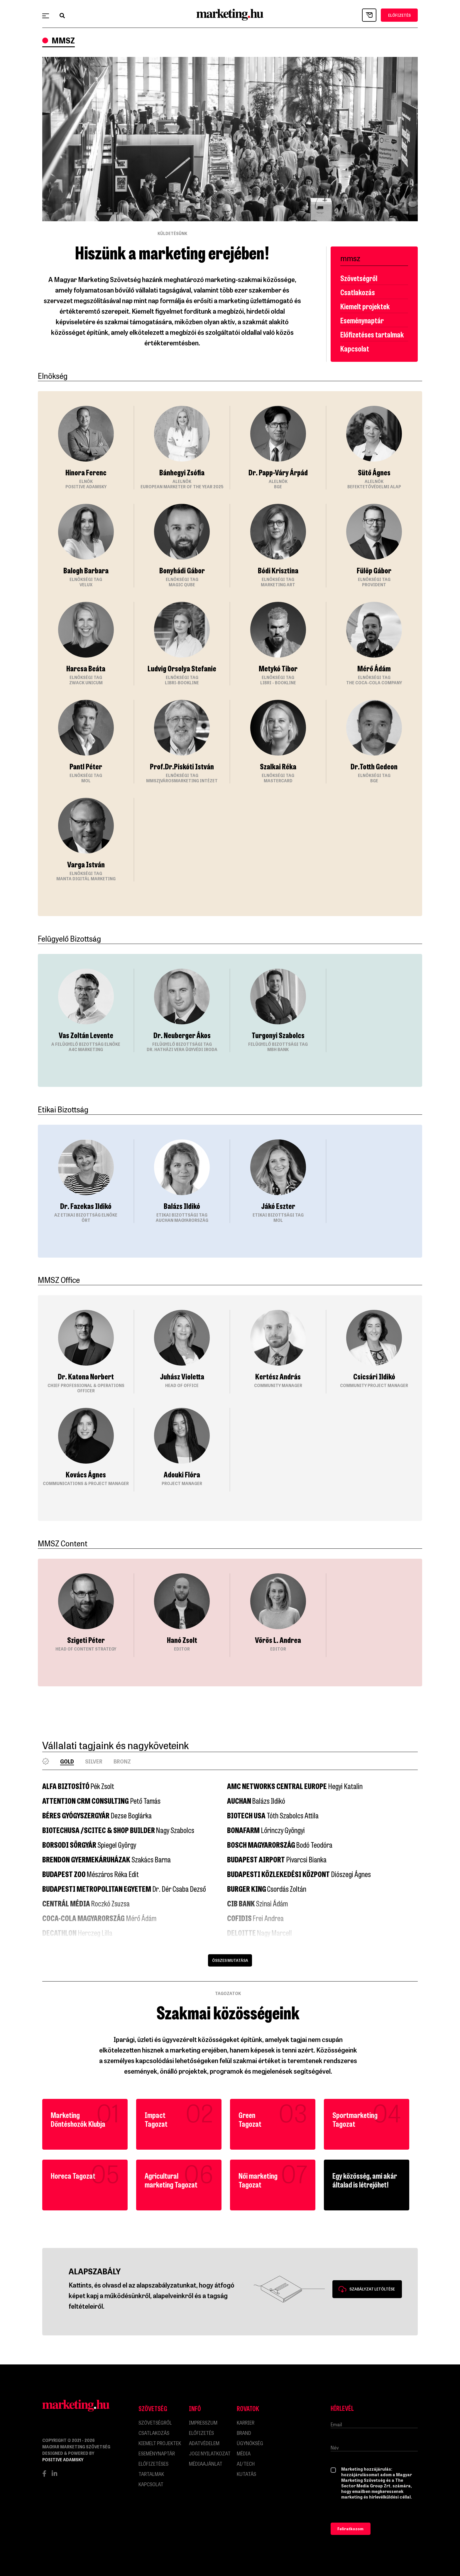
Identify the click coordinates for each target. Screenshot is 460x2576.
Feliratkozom (350, 2528)
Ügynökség (250, 2443)
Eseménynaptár (362, 320)
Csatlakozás (357, 292)
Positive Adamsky (62, 2459)
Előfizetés (201, 2432)
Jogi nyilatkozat (210, 2453)
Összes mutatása (230, 1960)
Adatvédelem (204, 2443)
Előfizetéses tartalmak (372, 334)
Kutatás (246, 2473)
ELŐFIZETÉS (399, 15)
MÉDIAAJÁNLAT (205, 2463)
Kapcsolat (354, 348)
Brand (244, 2432)
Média (244, 2453)
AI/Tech (246, 2463)
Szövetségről (358, 278)
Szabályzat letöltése (372, 2289)
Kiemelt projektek (365, 306)
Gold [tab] (67, 1761)
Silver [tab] (93, 1761)
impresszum (203, 2422)
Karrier (245, 2422)
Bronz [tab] (122, 1761)
